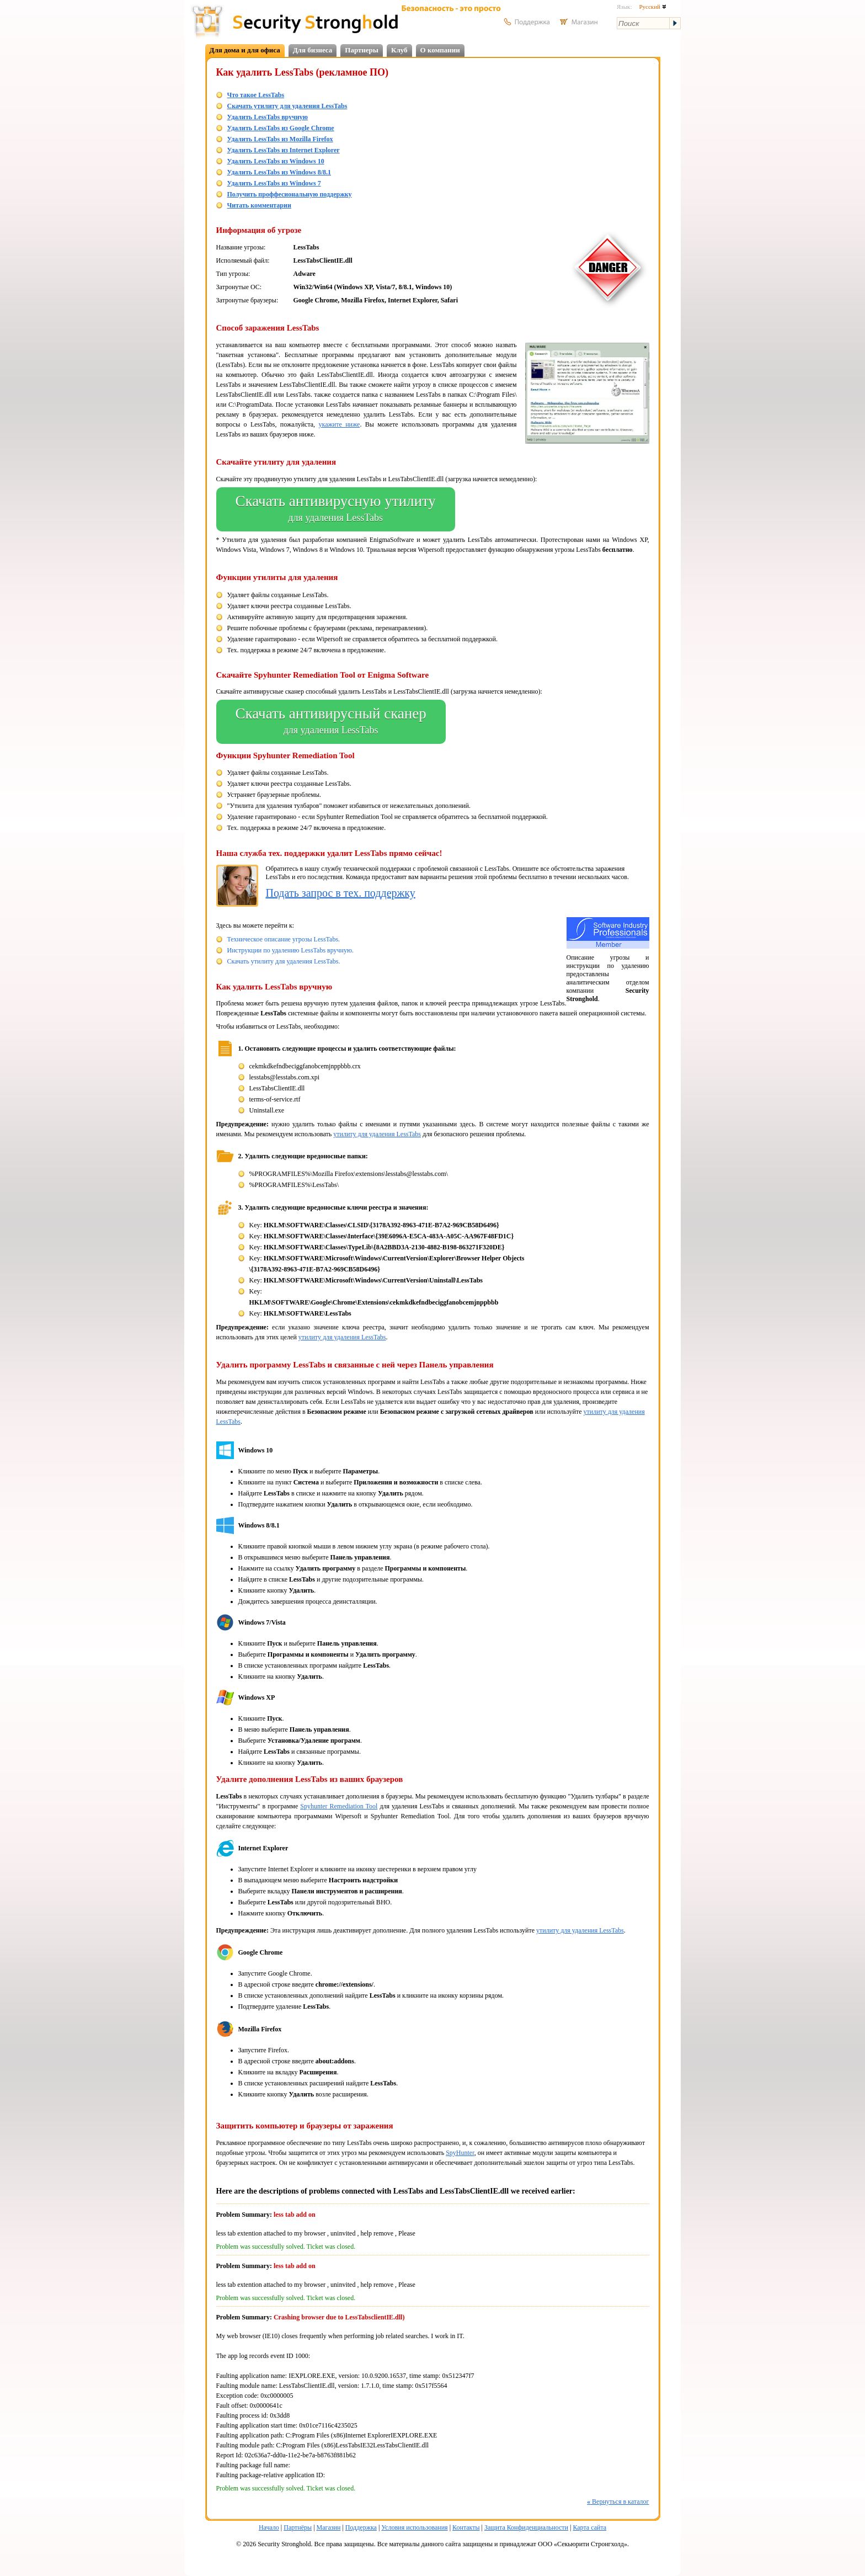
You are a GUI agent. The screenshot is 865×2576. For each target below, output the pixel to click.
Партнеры (361, 50)
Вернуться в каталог (618, 2501)
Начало (269, 2527)
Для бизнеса (313, 50)
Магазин (329, 2527)
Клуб (399, 50)
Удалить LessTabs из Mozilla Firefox (280, 139)
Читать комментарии (259, 205)
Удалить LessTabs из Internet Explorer (283, 150)
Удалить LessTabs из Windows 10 (275, 161)
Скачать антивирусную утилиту (336, 509)
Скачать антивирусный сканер (331, 721)
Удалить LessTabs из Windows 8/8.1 (279, 172)
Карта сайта (589, 2527)
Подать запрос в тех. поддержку (340, 893)
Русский (652, 6)
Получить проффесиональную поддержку (289, 194)
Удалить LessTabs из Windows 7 (274, 183)
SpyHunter (460, 2153)
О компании (440, 50)
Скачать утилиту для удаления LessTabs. (283, 961)
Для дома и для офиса (245, 50)
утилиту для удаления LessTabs (377, 1134)
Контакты (466, 2527)
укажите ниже (339, 424)
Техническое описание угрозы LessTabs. (283, 939)
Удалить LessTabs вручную (267, 117)
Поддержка (361, 2527)
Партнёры (298, 2527)
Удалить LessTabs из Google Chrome (280, 128)
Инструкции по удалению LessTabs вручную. (290, 950)
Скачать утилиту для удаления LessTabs (287, 106)
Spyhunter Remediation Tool (338, 1806)
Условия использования (414, 2527)
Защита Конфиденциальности (526, 2527)
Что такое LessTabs (256, 95)
